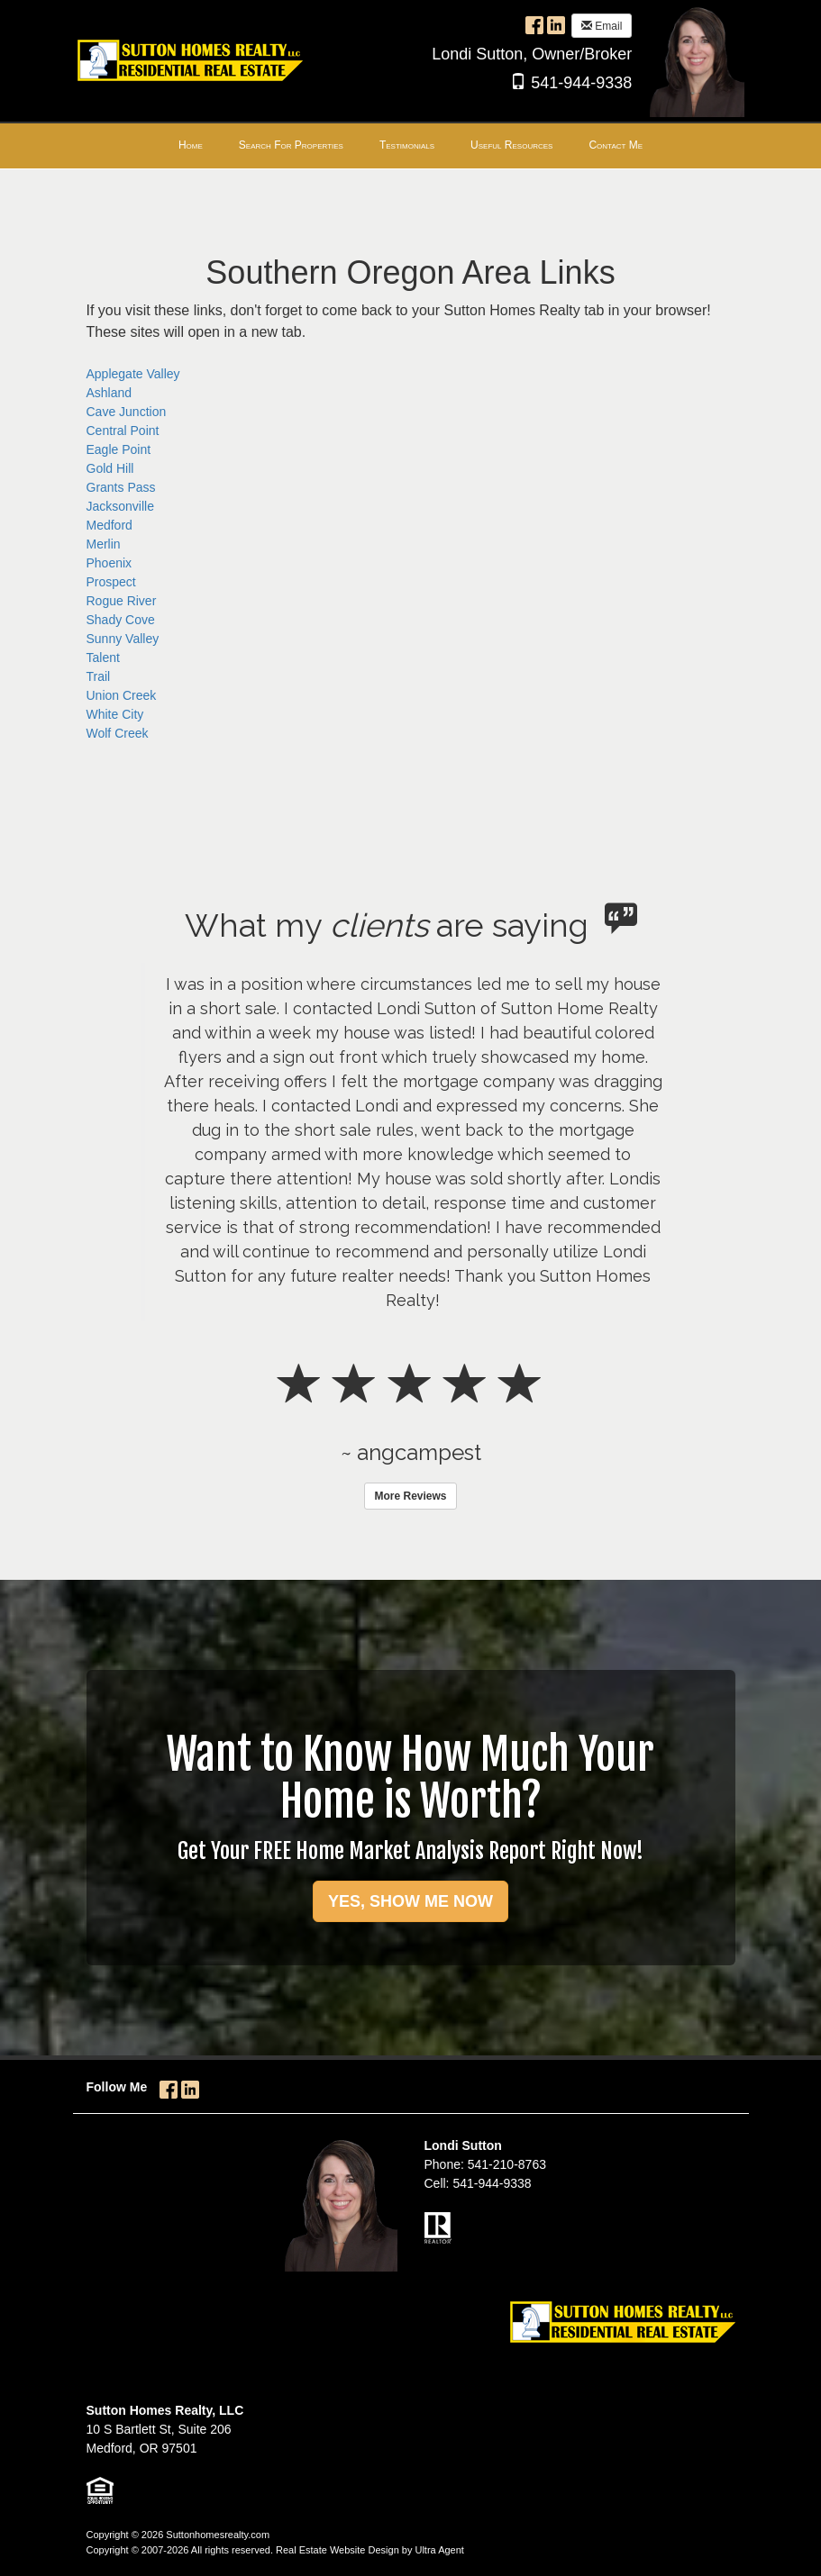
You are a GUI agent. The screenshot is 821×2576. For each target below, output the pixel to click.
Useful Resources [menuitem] (511, 145)
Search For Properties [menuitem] (291, 145)
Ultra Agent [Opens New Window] (439, 2549)
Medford (109, 525)
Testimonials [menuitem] (406, 145)
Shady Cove (121, 619)
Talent (103, 657)
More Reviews (410, 1496)
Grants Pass (121, 487)
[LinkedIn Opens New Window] (556, 24)
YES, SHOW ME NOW (410, 1901)
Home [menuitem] (190, 145)
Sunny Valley (123, 638)
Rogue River (122, 601)
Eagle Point (119, 449)
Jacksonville (120, 506)
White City (115, 714)
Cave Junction (127, 411)
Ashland (109, 392)
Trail (99, 676)
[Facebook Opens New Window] (534, 24)
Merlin (104, 544)
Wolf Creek (118, 733)
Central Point (123, 430)
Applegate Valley (133, 374)
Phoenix (109, 563)
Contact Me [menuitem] (615, 145)
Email (601, 26)
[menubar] (410, 145)
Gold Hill (110, 468)
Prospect (111, 582)
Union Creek (122, 695)
